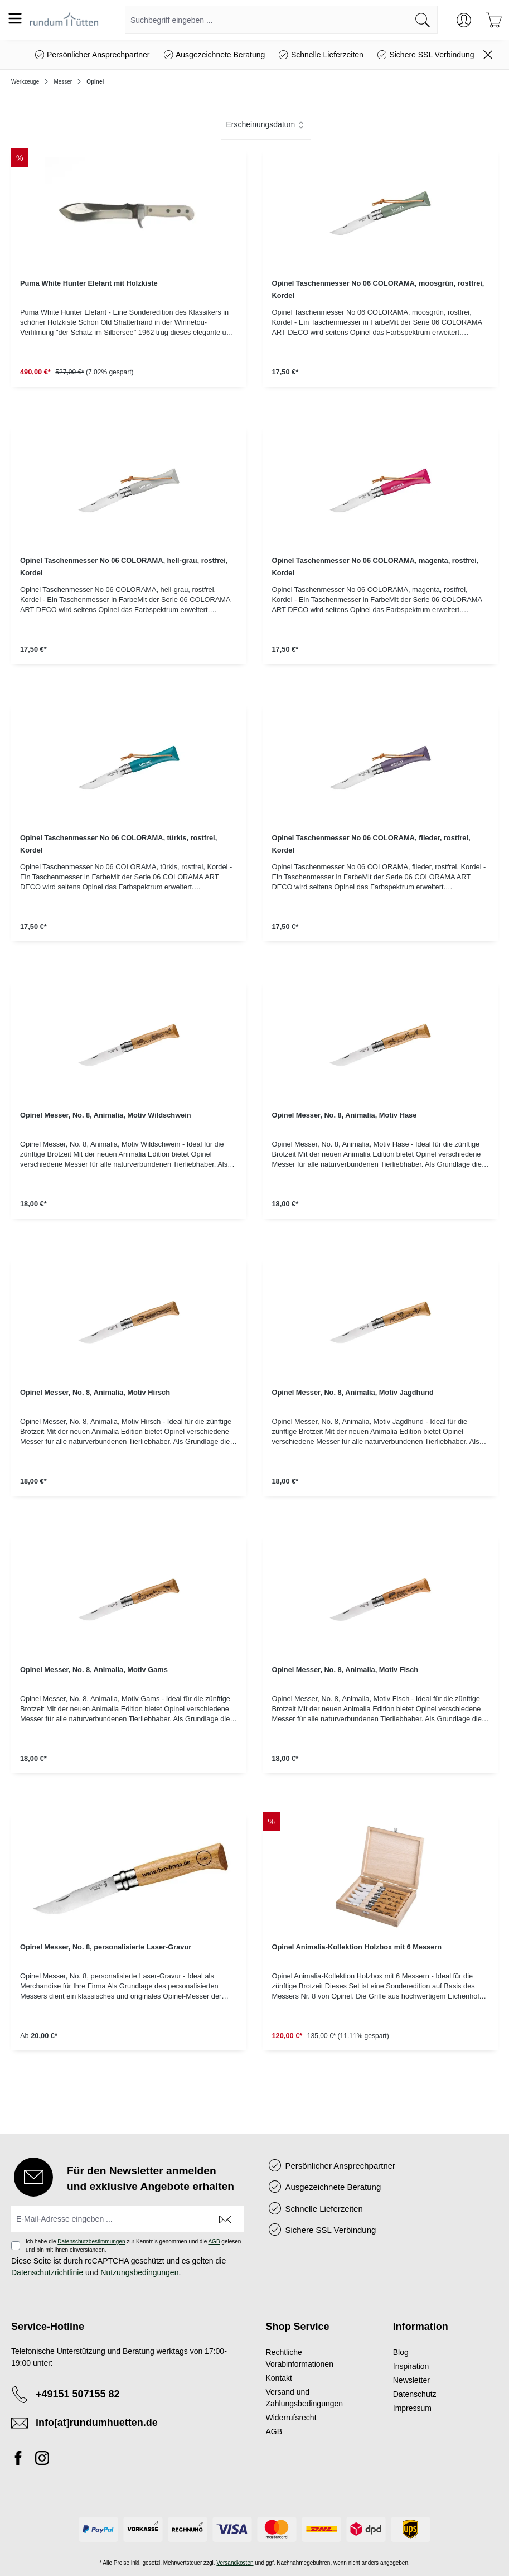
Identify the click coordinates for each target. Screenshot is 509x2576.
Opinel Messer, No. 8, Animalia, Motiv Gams (94, 1669)
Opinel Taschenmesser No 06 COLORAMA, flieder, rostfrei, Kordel (371, 844)
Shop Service (297, 2326)
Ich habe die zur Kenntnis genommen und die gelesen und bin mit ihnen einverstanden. (133, 2245)
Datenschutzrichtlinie (47, 2272)
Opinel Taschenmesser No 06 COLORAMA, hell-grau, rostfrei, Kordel (123, 566)
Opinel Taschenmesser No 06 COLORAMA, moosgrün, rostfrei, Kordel (378, 289)
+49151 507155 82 (78, 2394)
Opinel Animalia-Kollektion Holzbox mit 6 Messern (357, 1947)
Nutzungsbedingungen (139, 2272)
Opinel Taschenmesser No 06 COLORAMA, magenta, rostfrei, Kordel (375, 566)
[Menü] (15, 18)
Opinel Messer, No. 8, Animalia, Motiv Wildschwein (105, 1115)
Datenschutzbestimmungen (91, 2241)
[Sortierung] (266, 125)
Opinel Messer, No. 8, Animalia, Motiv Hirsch (95, 1392)
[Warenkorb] (494, 20)
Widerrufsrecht (291, 2417)
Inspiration (411, 2366)
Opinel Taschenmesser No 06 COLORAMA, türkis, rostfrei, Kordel (118, 844)
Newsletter (411, 2380)
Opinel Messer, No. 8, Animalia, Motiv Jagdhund (353, 1392)
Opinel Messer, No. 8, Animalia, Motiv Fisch (345, 1669)
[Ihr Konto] (464, 20)
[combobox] (267, 20)
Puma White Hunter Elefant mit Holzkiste (89, 283)
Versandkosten (234, 2563)
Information (420, 2326)
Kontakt (279, 2377)
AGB (214, 2241)
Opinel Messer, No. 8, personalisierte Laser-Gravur (105, 1947)
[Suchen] (423, 20)
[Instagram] (42, 2459)
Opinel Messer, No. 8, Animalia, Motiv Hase (344, 1115)
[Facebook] (21, 2459)
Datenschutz (415, 2394)
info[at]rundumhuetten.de (97, 2422)
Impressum (412, 2408)
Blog (401, 2352)
